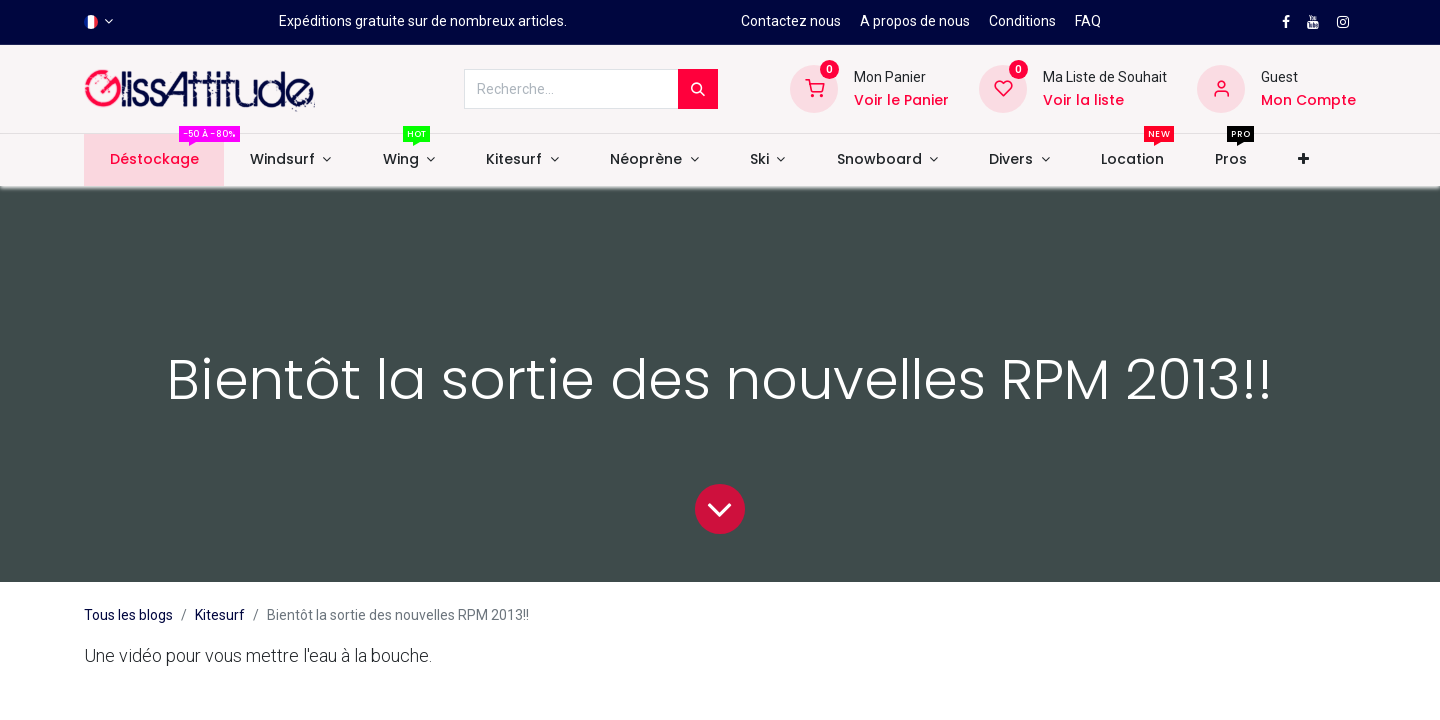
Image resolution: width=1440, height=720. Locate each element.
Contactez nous (791, 21)
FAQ (1088, 21)
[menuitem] (154, 160)
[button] (1304, 160)
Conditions (1022, 21)
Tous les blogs (128, 615)
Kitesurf (220, 615)
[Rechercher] (698, 89)
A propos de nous (915, 21)
